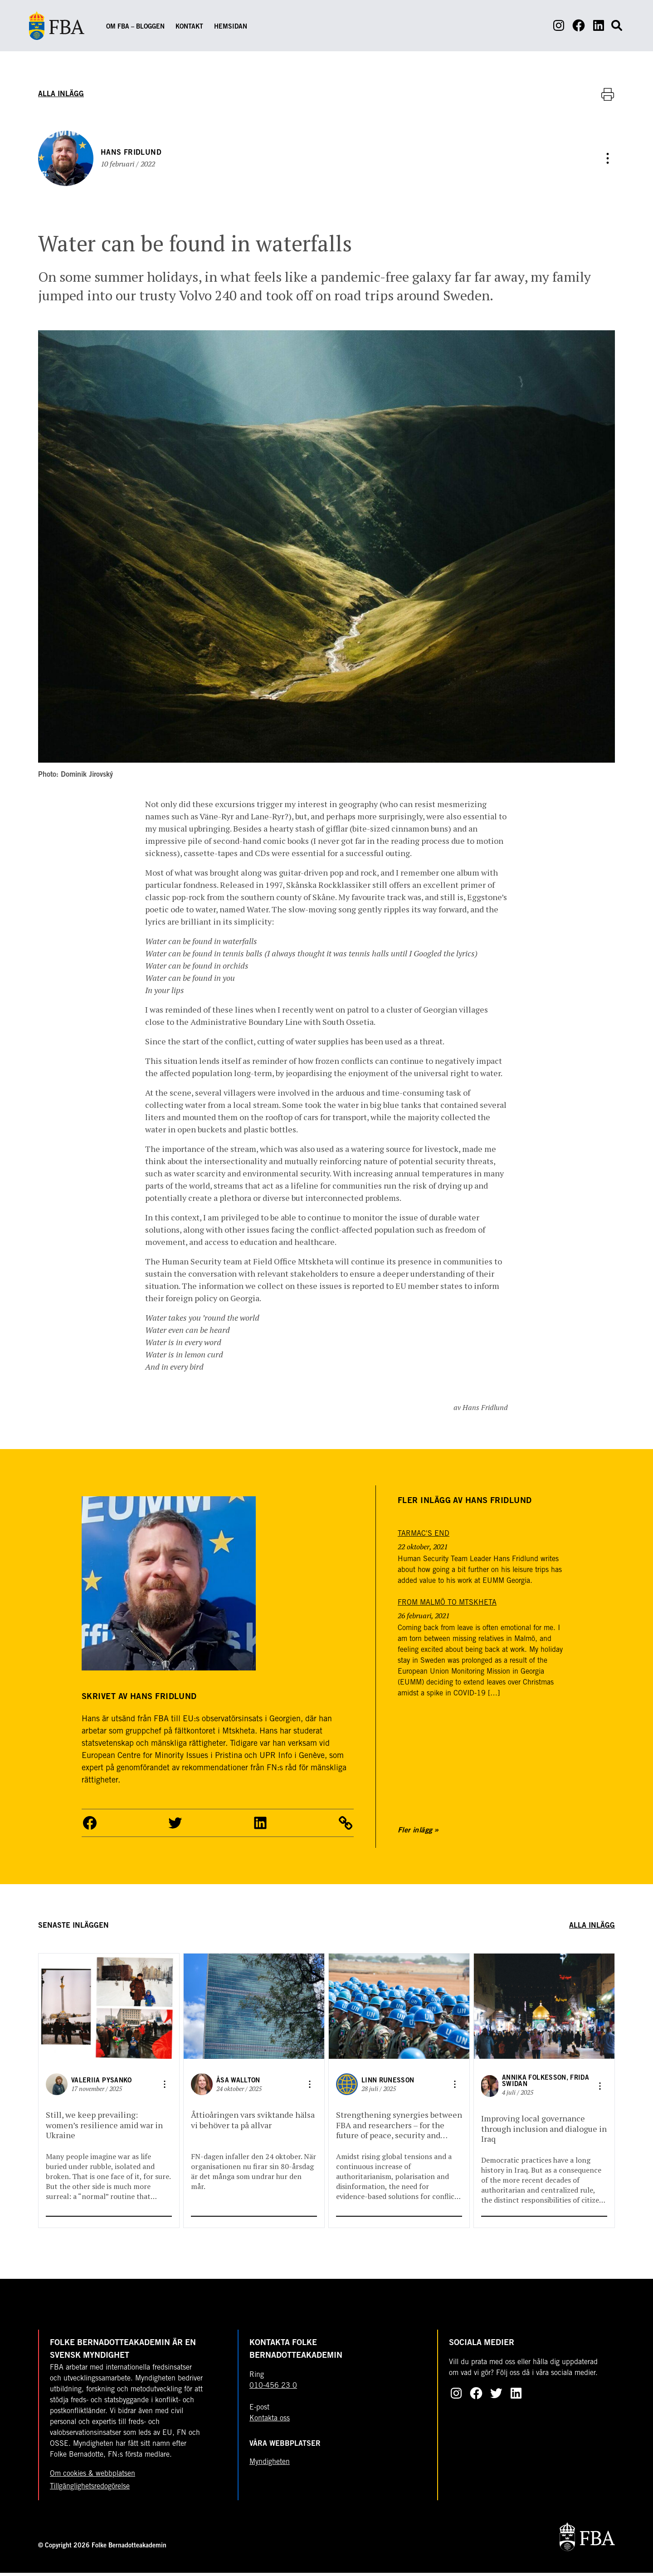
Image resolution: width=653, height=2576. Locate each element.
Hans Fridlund (133, 154)
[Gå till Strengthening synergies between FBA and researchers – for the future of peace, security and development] (399, 2009)
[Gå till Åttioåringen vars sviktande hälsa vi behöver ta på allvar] (254, 2009)
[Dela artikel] (607, 159)
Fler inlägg (415, 1833)
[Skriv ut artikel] (607, 94)
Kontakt (189, 27)
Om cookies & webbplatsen (92, 2477)
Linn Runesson (387, 2084)
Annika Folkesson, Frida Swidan (545, 2084)
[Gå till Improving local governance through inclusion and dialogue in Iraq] (544, 2009)
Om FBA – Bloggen (135, 27)
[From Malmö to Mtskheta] (447, 1605)
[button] (90, 1825)
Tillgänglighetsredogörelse (90, 2489)
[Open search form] (616, 25)
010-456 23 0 (273, 2389)
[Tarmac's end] (423, 1536)
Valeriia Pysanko (101, 2084)
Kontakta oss (269, 2421)
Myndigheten (269, 2465)
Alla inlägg (61, 94)
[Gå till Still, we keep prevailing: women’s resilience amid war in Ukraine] (109, 2009)
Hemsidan (230, 27)
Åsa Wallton (238, 2084)
